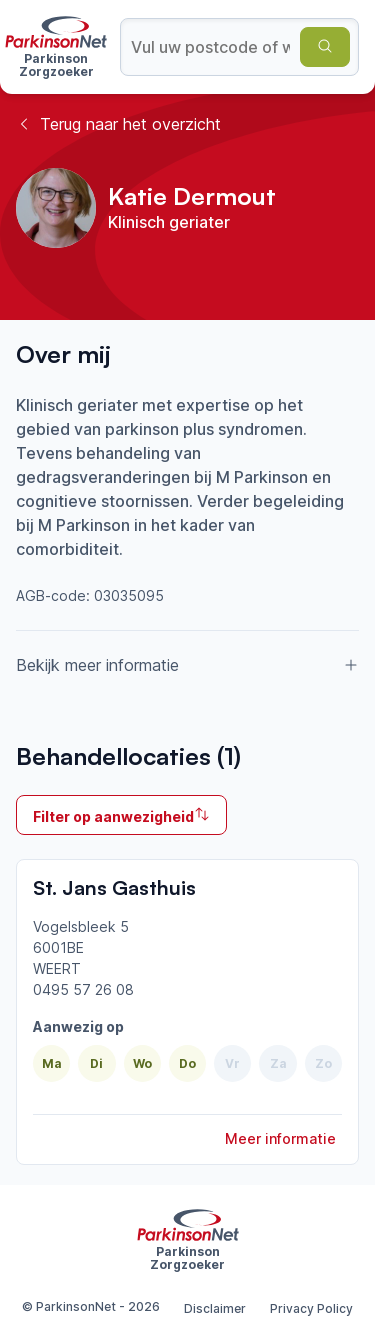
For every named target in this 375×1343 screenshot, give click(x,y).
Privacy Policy (311, 1308)
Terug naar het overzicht (118, 124)
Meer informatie (280, 1138)
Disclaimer (215, 1308)
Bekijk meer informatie (187, 665)
